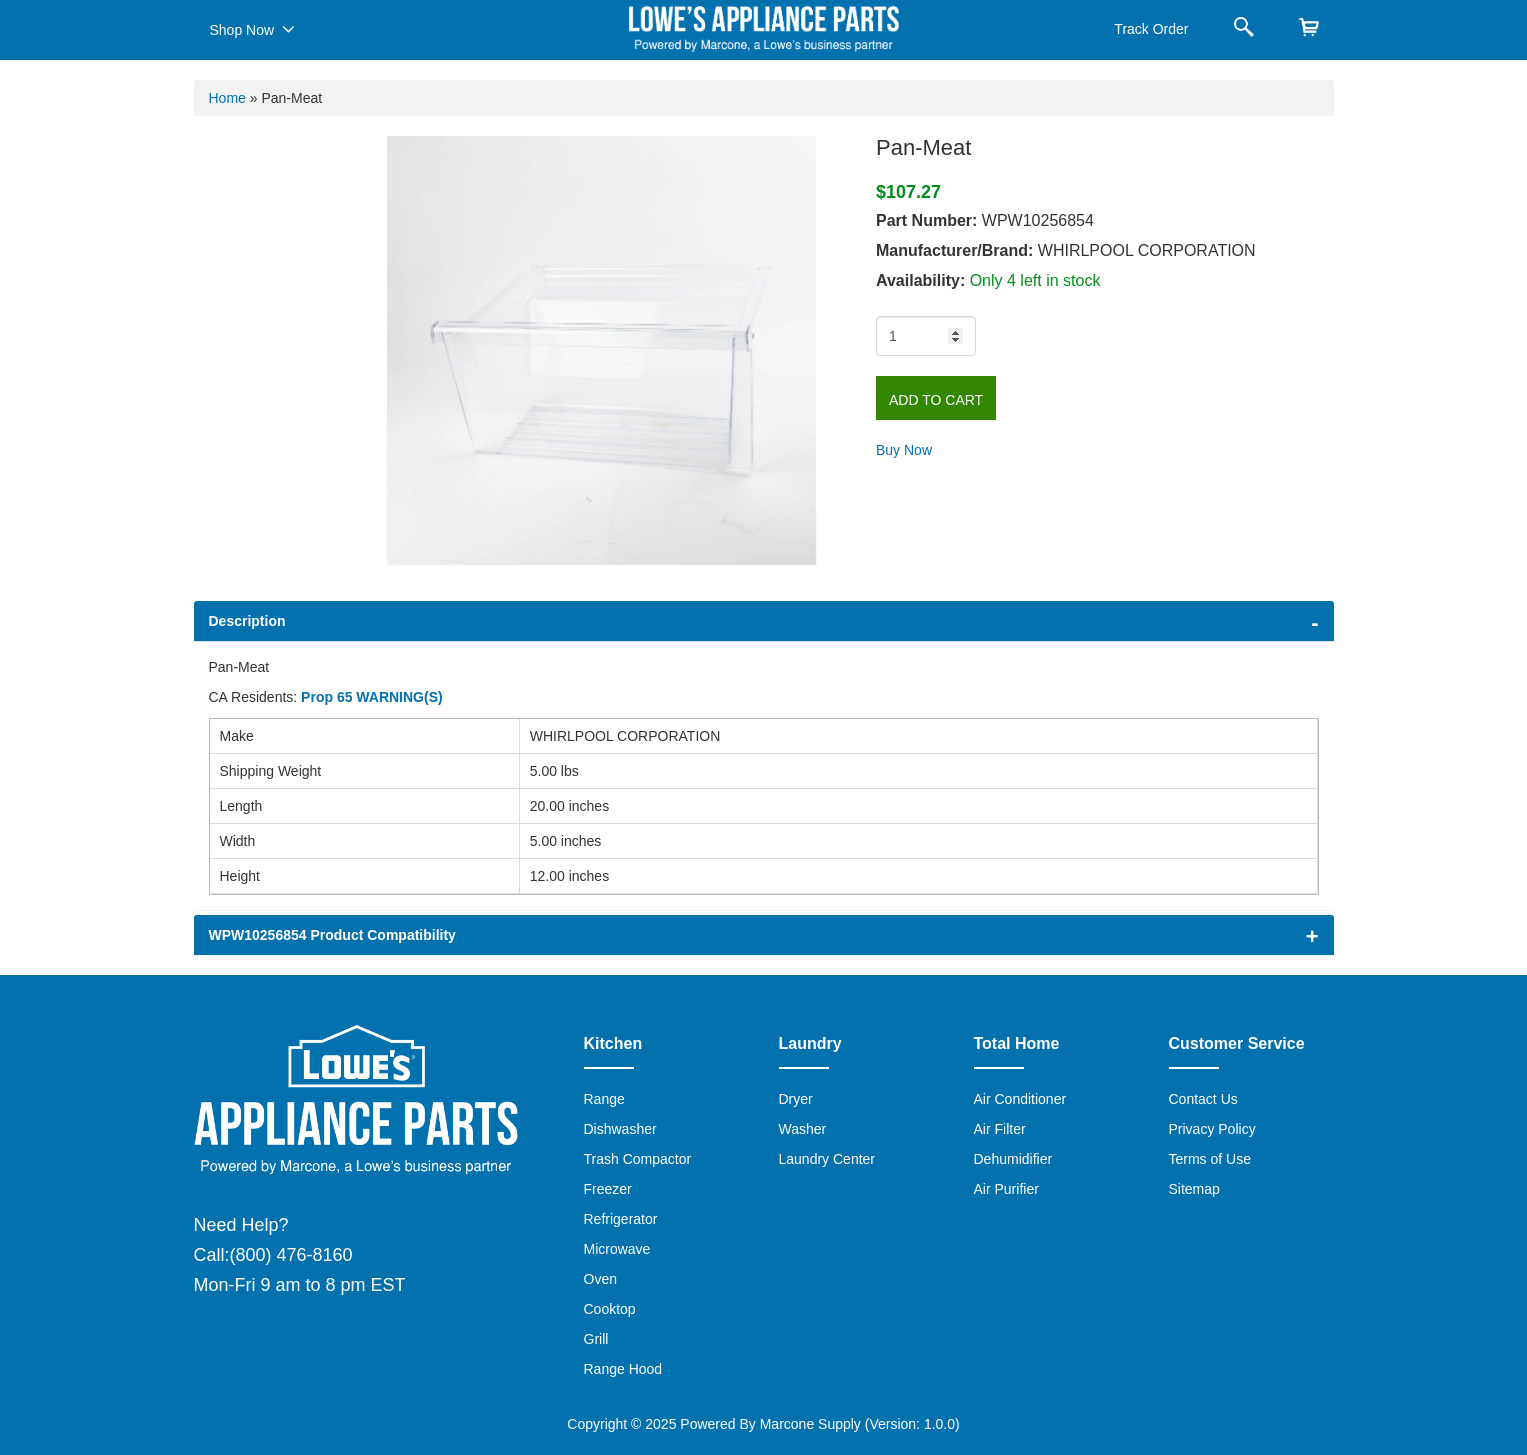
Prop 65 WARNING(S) (372, 697)
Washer (803, 1129)
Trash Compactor (638, 1159)
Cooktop (610, 1309)
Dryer (796, 1099)
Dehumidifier (1013, 1159)
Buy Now (904, 450)
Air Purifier (1006, 1189)
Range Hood (623, 1369)
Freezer (608, 1189)
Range (604, 1099)
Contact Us (1203, 1099)
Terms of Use (1210, 1159)
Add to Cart (936, 400)
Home (227, 98)
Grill (596, 1339)
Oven (600, 1279)
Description (247, 621)
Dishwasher (620, 1129)
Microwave (617, 1249)
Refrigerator (621, 1219)
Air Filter (1000, 1129)
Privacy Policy (1212, 1129)
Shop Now (252, 29)
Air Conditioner (1020, 1099)
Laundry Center (827, 1159)
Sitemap (1194, 1189)
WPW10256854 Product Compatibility (332, 935)
